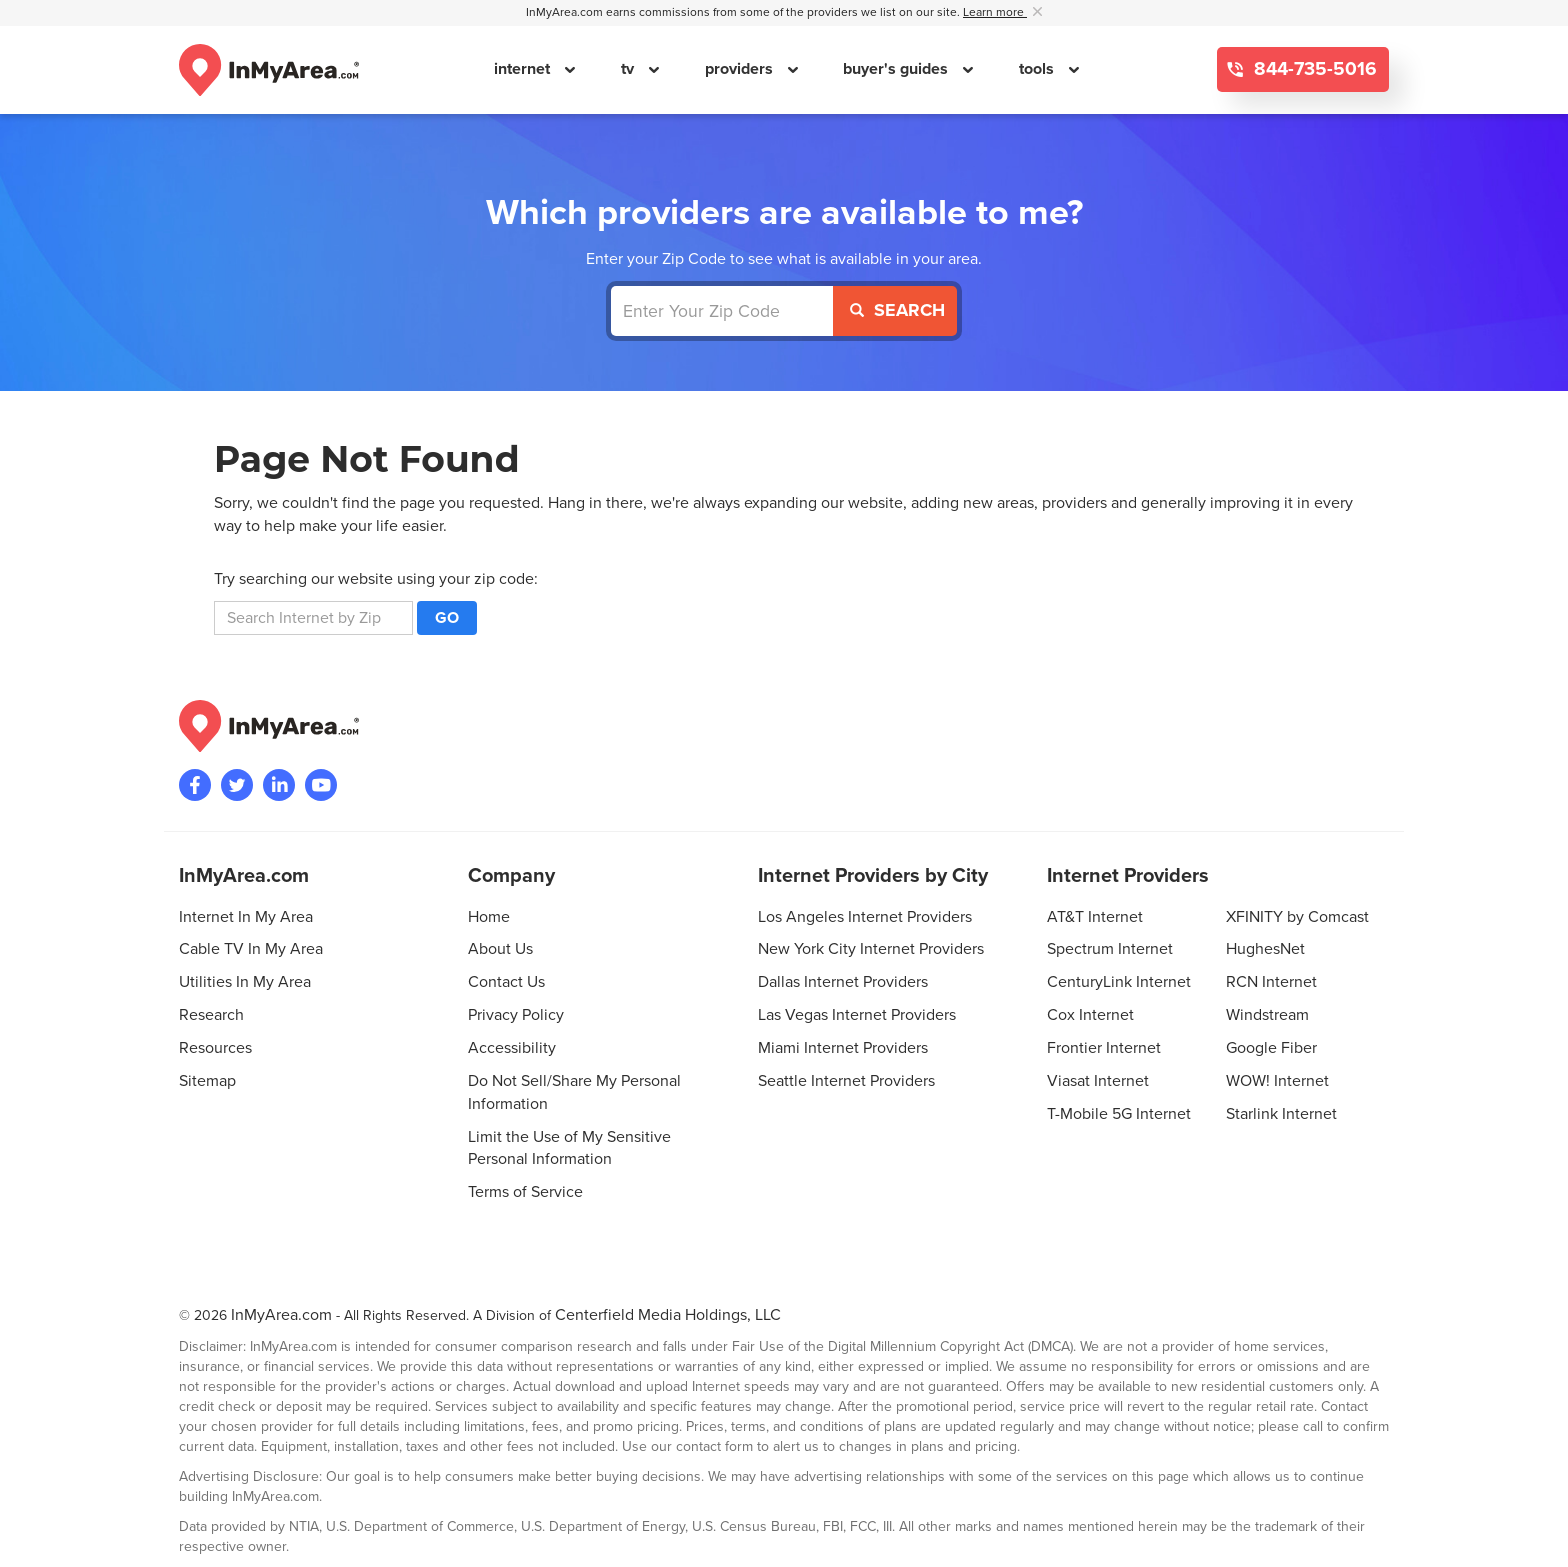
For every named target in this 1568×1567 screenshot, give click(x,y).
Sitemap (207, 1081)
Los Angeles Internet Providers (865, 917)
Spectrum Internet (1110, 949)
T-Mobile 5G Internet (1119, 1114)
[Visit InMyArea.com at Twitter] (237, 785)
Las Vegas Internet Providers (857, 1015)
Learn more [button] (995, 12)
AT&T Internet (1095, 917)
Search (897, 310)
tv (629, 69)
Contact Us (506, 982)
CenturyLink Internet (1119, 982)
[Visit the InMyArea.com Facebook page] (195, 785)
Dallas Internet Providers (843, 982)
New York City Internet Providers (871, 949)
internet (524, 69)
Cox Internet (1090, 1015)
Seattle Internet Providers (846, 1081)
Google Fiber (1271, 1048)
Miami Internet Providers (843, 1048)
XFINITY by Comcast (1297, 917)
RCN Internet (1271, 982)
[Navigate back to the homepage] (269, 70)
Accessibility (512, 1048)
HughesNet (1265, 949)
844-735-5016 (1313, 69)
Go (447, 618)
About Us (500, 949)
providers (741, 69)
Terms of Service (525, 1192)
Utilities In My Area (245, 982)
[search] (313, 618)
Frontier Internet (1104, 1048)
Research (211, 1015)
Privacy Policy (516, 1015)
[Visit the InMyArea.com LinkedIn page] (279, 785)
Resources (215, 1048)
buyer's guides (897, 69)
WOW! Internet (1277, 1081)
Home (489, 917)
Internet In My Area (246, 917)
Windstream (1267, 1015)
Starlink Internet (1281, 1114)
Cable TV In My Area (251, 949)
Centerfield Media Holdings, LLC (668, 1315)
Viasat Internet (1098, 1081)
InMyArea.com (281, 1315)
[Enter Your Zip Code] (722, 311)
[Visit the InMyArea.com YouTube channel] (321, 785)
